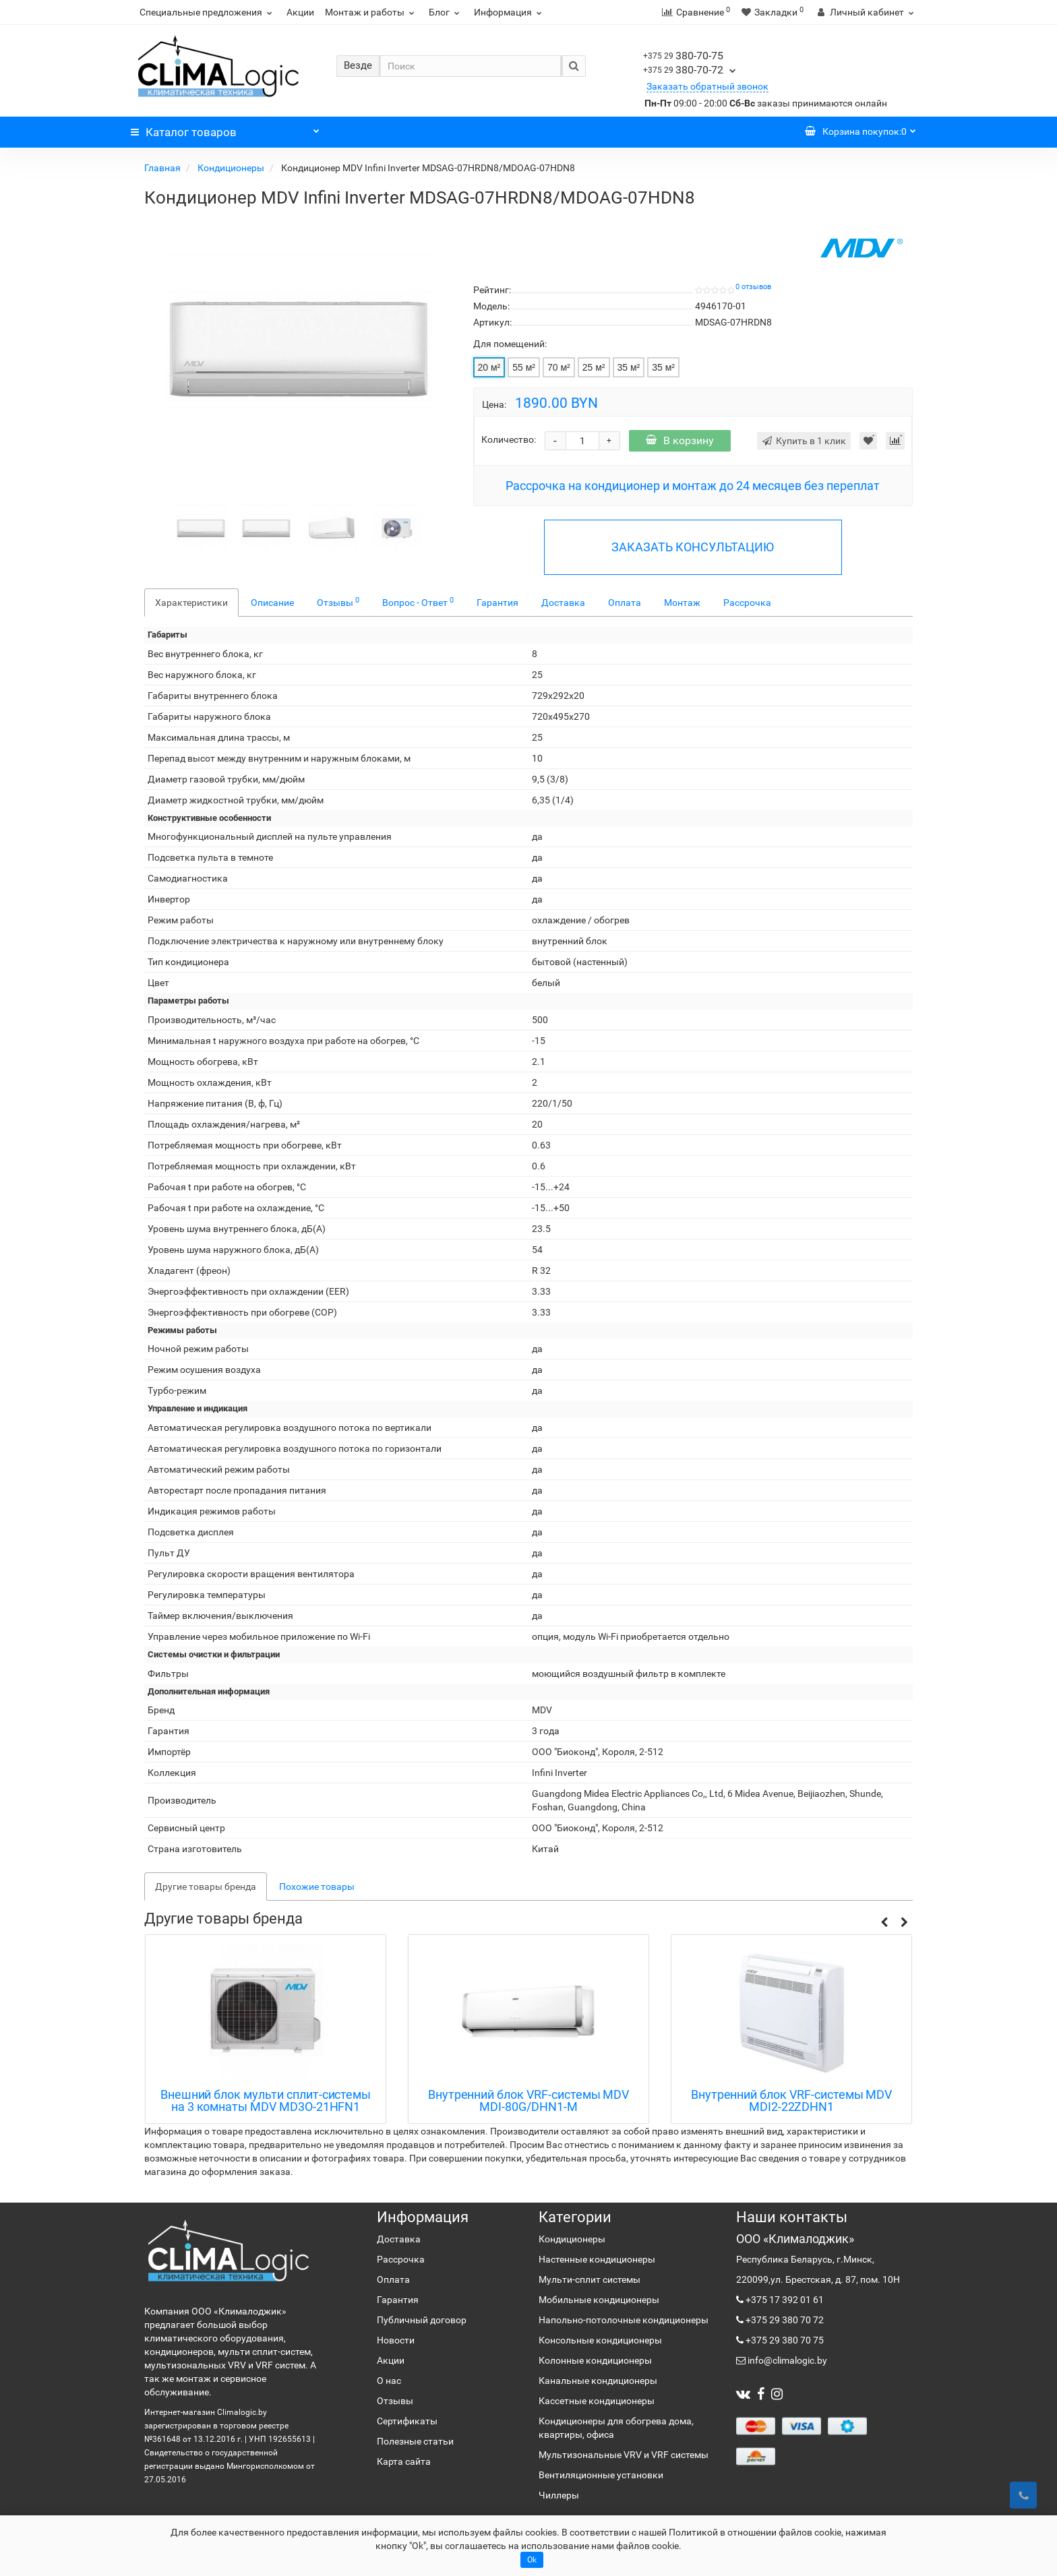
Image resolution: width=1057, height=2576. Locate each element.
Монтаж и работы (371, 12)
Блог (446, 12)
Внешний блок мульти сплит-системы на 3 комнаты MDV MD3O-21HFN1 (265, 2101)
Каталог (225, 129)
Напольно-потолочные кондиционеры (623, 2319)
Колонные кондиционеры (595, 2360)
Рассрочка (747, 602)
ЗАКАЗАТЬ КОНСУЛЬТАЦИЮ (692, 547)
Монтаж (682, 602)
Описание (272, 602)
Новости (396, 2340)
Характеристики (191, 602)
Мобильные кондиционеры (599, 2299)
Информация (509, 12)
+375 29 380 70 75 (784, 2340)
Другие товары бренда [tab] (205, 1886)
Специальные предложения (208, 12)
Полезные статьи (415, 2441)
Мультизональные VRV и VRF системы (623, 2454)
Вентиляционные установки (601, 2475)
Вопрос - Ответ (418, 602)
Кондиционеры (232, 167)
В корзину (680, 440)
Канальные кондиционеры (598, 2380)
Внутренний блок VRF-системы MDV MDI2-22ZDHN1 (791, 2101)
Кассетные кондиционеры (597, 2400)
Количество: (508, 439)
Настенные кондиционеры (597, 2259)
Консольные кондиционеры (600, 2340)
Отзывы (338, 602)
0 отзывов (753, 286)
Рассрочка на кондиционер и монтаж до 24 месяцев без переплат (693, 486)
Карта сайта (404, 2461)
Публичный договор (421, 2319)
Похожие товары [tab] (317, 1886)
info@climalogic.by (786, 2360)
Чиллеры (559, 2495)
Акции (300, 12)
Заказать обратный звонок (707, 86)
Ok (532, 2560)
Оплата (624, 602)
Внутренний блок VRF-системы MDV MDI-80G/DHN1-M (529, 2101)
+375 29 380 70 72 (784, 2319)
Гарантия (497, 602)
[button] (884, 1922)
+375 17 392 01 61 (784, 2299)
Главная (163, 167)
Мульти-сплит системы (589, 2279)
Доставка (563, 602)
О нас (389, 2380)
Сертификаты (407, 2421)
